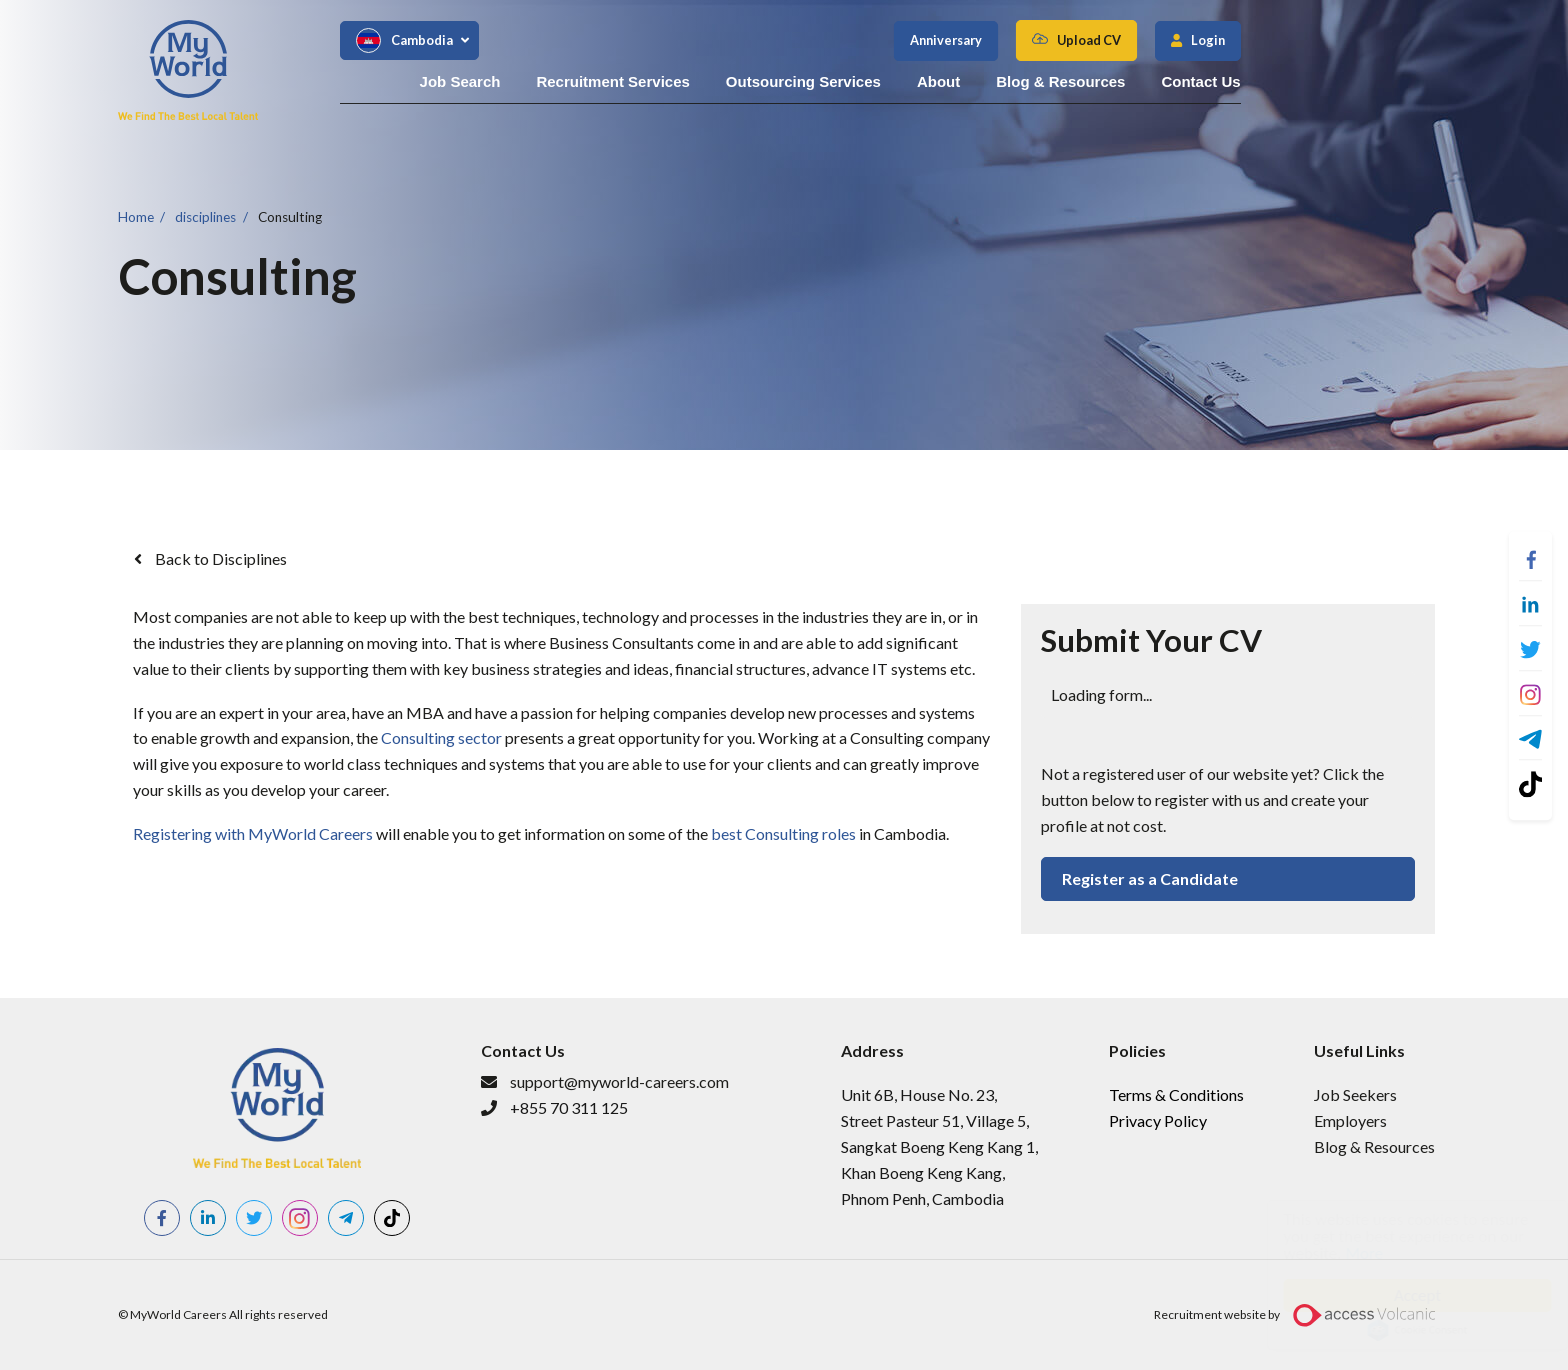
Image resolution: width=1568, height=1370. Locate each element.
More (1345, 1253)
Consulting (290, 216)
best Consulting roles (783, 833)
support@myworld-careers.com (619, 1081)
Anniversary (1155, 40)
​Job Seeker (1352, 1094)
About (1148, 81)
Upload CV (1298, 40)
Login (1417, 40)
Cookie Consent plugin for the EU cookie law (1398, 1330)
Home (136, 216)
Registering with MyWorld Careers (253, 833)
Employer (1347, 1120)
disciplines (205, 216)
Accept (1397, 1295)
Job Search (669, 81)
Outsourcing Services (1013, 81)
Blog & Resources (1270, 81)
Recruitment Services (822, 81)
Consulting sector (441, 737)
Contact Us (1410, 81)
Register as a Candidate (1150, 878)
